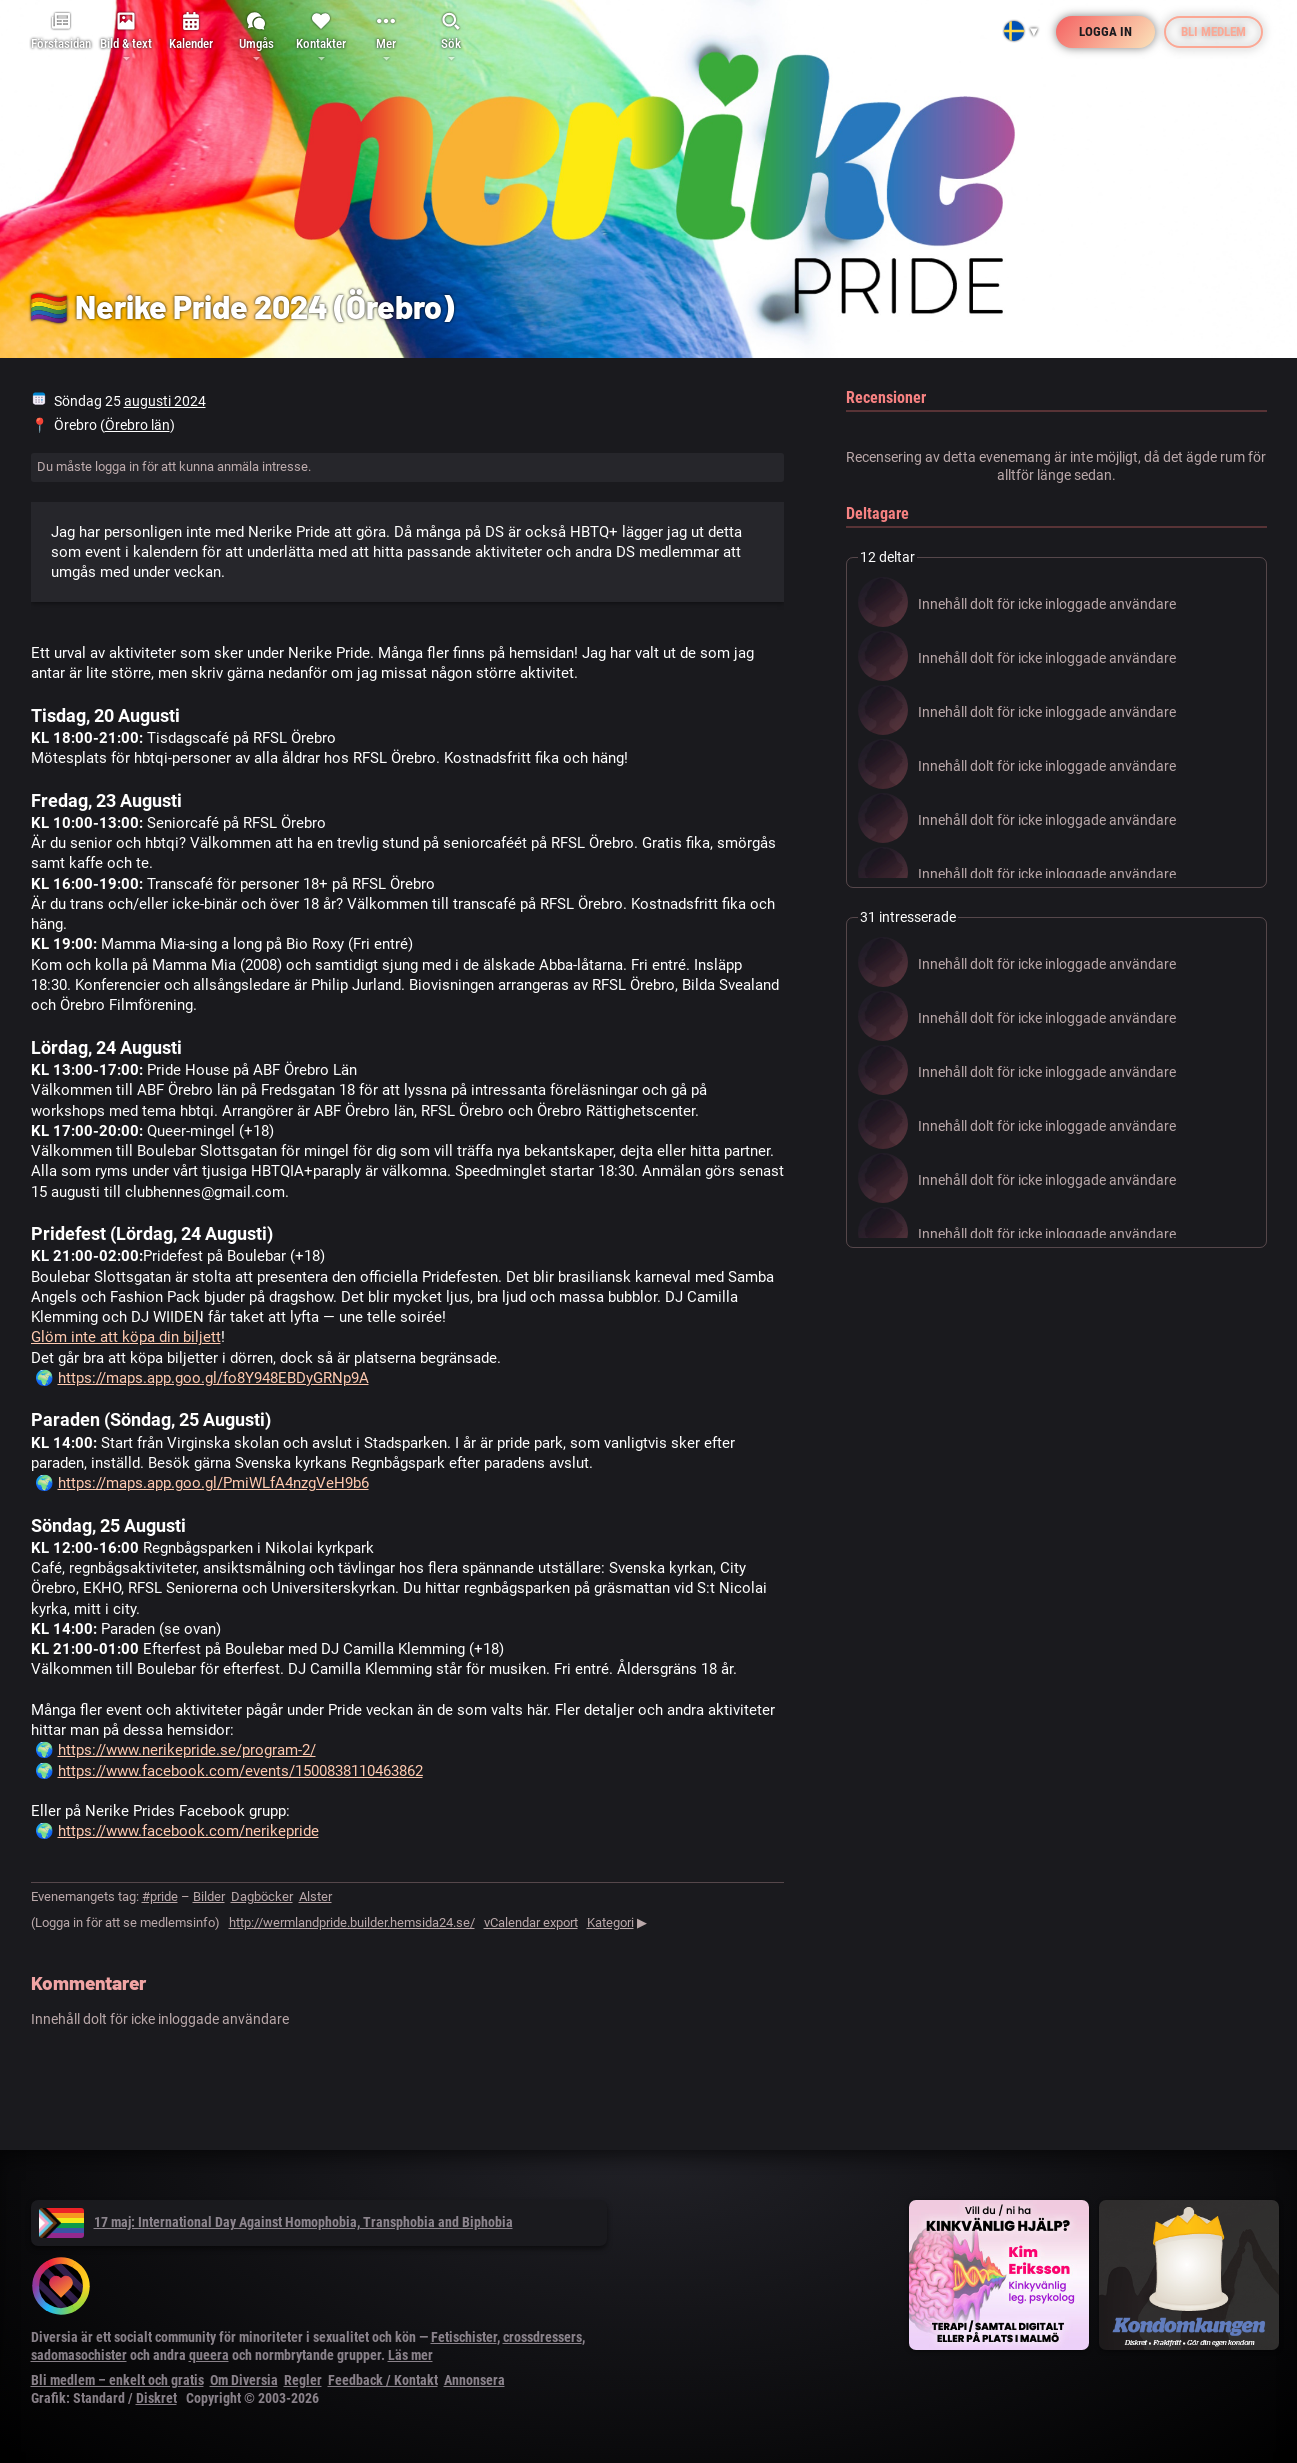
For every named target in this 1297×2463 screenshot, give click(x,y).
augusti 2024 (165, 401)
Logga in (1105, 31)
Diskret (156, 2398)
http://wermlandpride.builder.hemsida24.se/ (352, 1922)
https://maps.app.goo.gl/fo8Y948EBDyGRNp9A (213, 1378)
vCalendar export (531, 1922)
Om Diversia (244, 2380)
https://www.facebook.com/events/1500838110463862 (240, 1771)
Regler (303, 2380)
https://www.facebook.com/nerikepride (188, 1831)
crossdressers (542, 2337)
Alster (315, 1896)
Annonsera (474, 2380)
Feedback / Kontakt (383, 2380)
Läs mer (410, 2355)
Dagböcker (262, 1896)
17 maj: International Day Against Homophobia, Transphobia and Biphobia (276, 2222)
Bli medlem (1213, 31)
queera (209, 2355)
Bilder (209, 1896)
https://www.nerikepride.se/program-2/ (187, 1750)
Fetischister (464, 2337)
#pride (160, 1896)
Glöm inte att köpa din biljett (126, 1337)
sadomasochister (79, 2355)
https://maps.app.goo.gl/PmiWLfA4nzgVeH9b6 (213, 1483)
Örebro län (137, 425)
